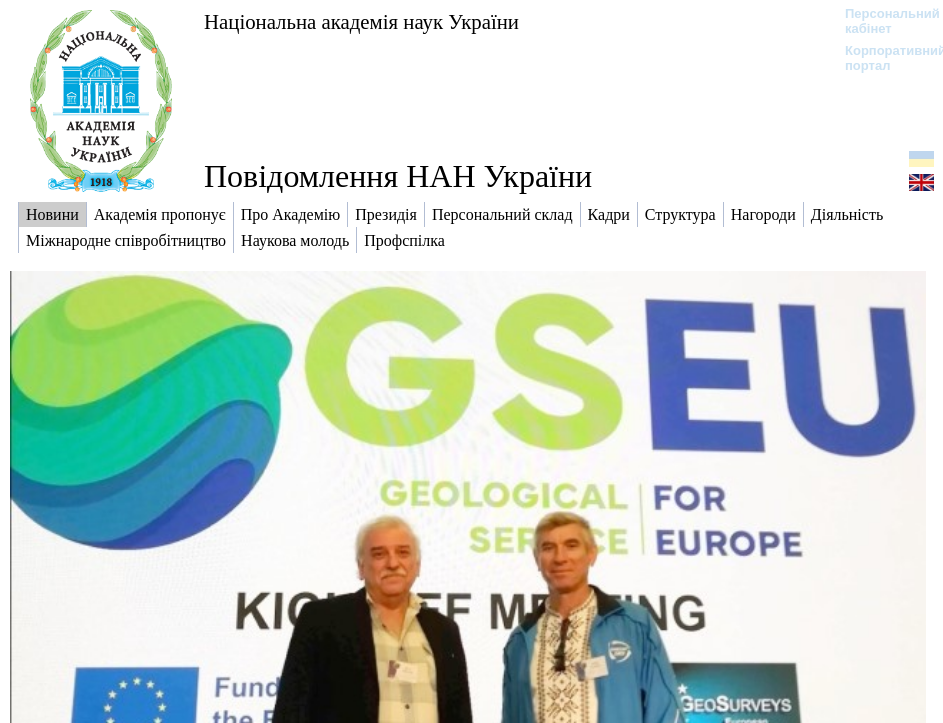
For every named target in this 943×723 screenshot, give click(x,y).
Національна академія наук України (361, 21)
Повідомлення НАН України (398, 176)
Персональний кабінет (882, 21)
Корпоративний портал (882, 58)
